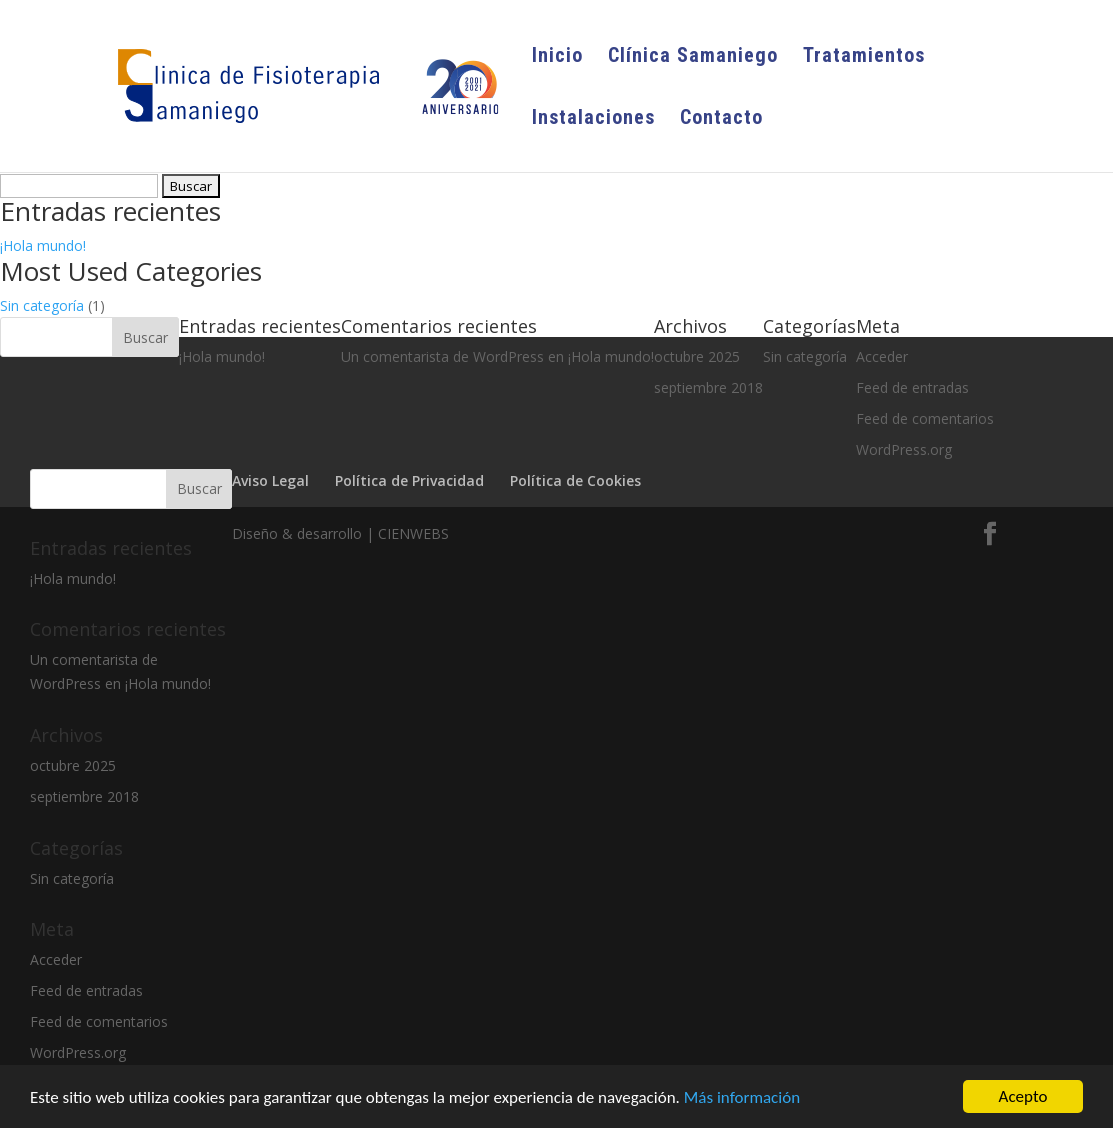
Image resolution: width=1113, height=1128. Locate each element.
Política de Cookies (575, 480)
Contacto (721, 119)
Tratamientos (864, 57)
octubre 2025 (73, 765)
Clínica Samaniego (693, 57)
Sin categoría (42, 305)
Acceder (56, 959)
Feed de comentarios (99, 1021)
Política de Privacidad (409, 480)
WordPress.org (78, 1052)
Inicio (557, 57)
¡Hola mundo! (43, 245)
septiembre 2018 (84, 796)
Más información (742, 1098)
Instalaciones (593, 119)
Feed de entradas (86, 990)
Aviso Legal (270, 480)
